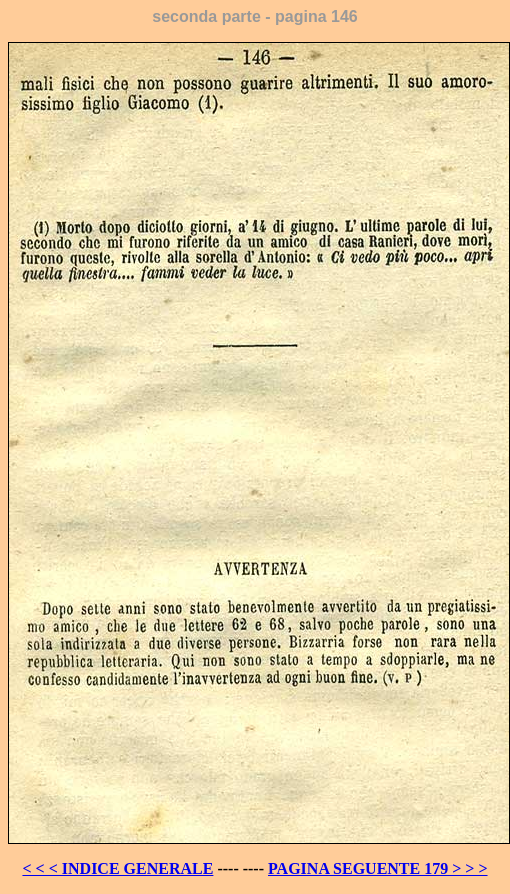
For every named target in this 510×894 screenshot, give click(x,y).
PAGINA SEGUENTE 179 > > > (378, 868)
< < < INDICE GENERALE (117, 868)
